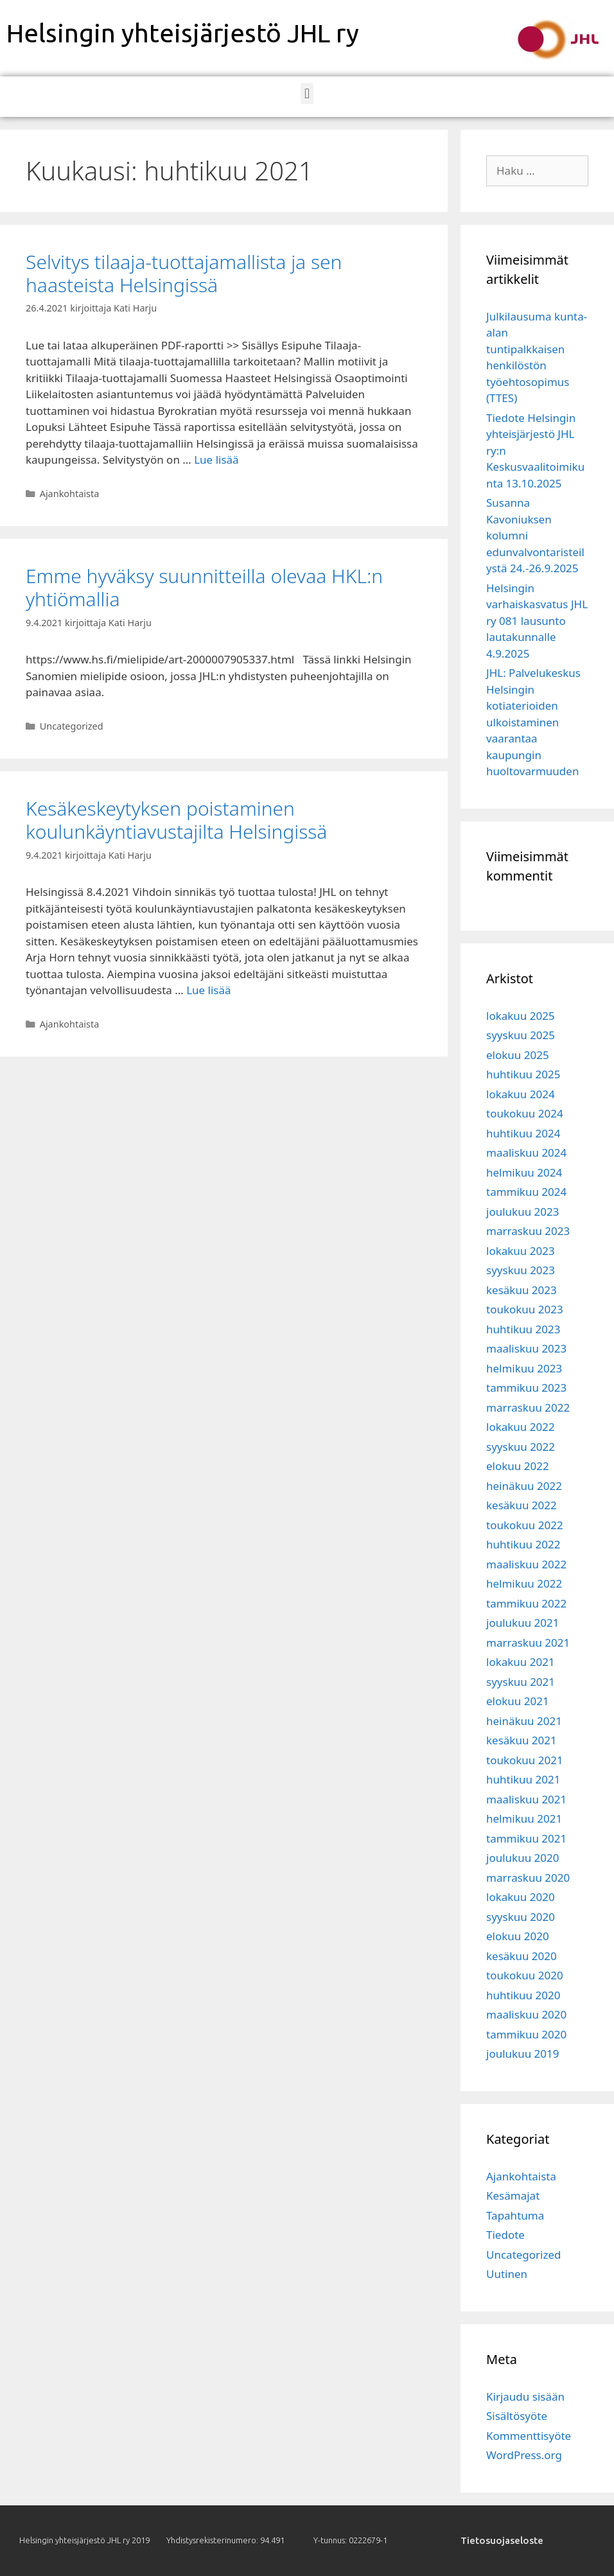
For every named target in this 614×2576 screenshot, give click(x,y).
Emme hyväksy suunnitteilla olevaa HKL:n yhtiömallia (204, 587)
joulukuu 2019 (522, 2053)
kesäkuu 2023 (521, 1290)
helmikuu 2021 (524, 1818)
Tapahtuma (515, 2215)
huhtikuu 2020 (523, 1995)
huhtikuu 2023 (523, 1329)
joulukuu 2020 (522, 1857)
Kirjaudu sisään (525, 2396)
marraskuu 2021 (528, 1642)
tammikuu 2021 (526, 1838)
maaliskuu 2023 (526, 1348)
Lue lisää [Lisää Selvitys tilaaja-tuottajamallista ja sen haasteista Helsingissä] (216, 459)
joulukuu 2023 (522, 1211)
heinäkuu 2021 (524, 1720)
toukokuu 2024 (524, 1113)
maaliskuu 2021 (526, 1799)
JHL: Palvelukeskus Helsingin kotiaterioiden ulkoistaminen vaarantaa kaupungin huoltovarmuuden (533, 721)
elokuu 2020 (517, 1936)
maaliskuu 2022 (526, 1564)
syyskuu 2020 (520, 1916)
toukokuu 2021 (524, 1760)
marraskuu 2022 (528, 1407)
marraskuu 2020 (528, 1877)
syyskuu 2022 (520, 1446)
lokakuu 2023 (520, 1250)
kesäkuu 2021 (521, 1740)
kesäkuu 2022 (521, 1505)
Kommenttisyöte (528, 2435)
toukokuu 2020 (524, 1975)
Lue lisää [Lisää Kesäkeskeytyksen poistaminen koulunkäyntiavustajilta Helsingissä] (208, 990)
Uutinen (506, 2273)
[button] (307, 93)
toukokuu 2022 (524, 1525)
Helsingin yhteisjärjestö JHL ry (182, 33)
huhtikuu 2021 (523, 1779)
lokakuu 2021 (520, 1661)
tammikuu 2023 (526, 1387)
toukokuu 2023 (524, 1309)
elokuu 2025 (517, 1054)
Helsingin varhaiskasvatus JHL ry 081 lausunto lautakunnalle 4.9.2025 (537, 621)
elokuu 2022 (517, 1466)
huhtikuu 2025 (523, 1074)
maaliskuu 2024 (526, 1152)
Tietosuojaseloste (501, 2540)
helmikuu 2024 (524, 1172)
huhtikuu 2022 (523, 1544)
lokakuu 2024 (520, 1094)
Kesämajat (512, 2195)
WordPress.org (524, 2455)
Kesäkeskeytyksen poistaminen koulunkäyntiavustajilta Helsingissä (179, 820)
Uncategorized (71, 726)
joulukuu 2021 (522, 1622)
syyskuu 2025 (520, 1035)
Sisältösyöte (516, 2415)
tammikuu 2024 (526, 1191)
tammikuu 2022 (526, 1603)
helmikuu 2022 (524, 1583)
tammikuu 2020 (526, 2034)
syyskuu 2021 (520, 1681)
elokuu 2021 (517, 1701)
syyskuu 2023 (520, 1270)
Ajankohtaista (70, 493)
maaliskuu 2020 (526, 2014)
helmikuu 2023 (524, 1368)
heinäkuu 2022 (524, 1485)
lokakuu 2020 (520, 1896)
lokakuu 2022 (520, 1426)
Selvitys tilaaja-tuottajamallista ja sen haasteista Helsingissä (184, 273)
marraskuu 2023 (528, 1230)
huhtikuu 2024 (523, 1133)
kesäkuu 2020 (521, 1956)
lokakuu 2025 (520, 1015)
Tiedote (505, 2234)
